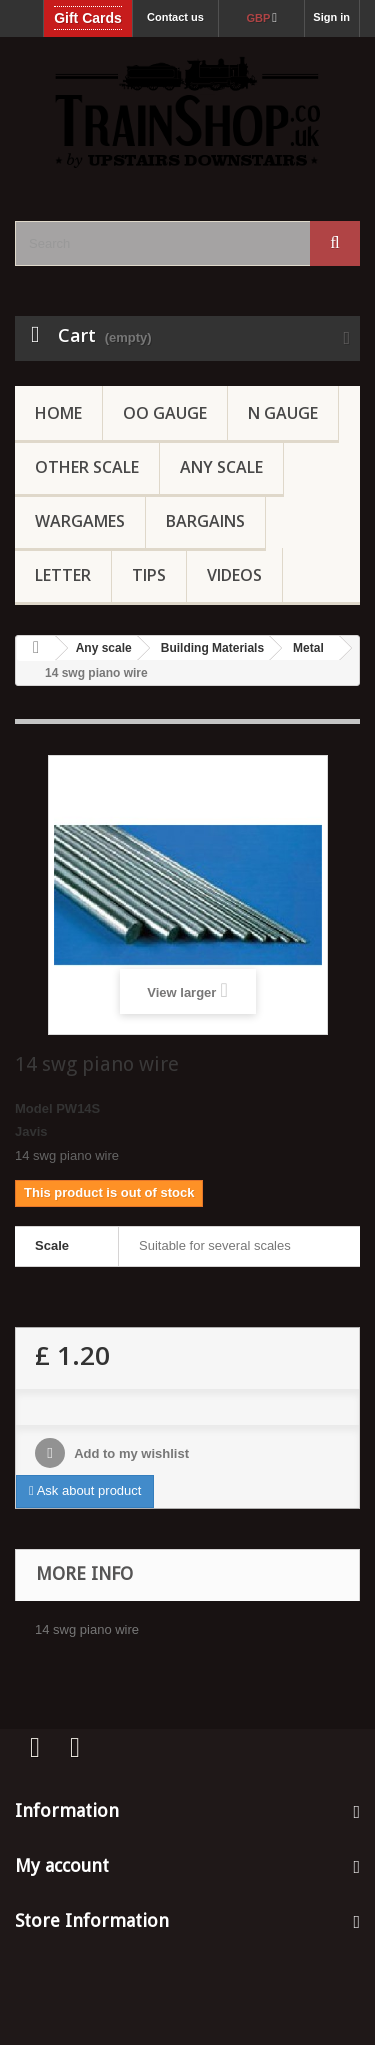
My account (62, 1865)
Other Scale (87, 467)
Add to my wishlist (130, 1453)
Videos (234, 575)
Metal (308, 648)
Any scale (104, 648)
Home (58, 413)
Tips (149, 575)
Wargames (80, 521)
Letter (63, 575)
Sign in (331, 17)
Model (34, 1108)
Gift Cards (88, 18)
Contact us (175, 17)
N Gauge (283, 413)
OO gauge (165, 413)
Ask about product (85, 1490)
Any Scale (221, 467)
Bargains (205, 521)
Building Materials (212, 648)
